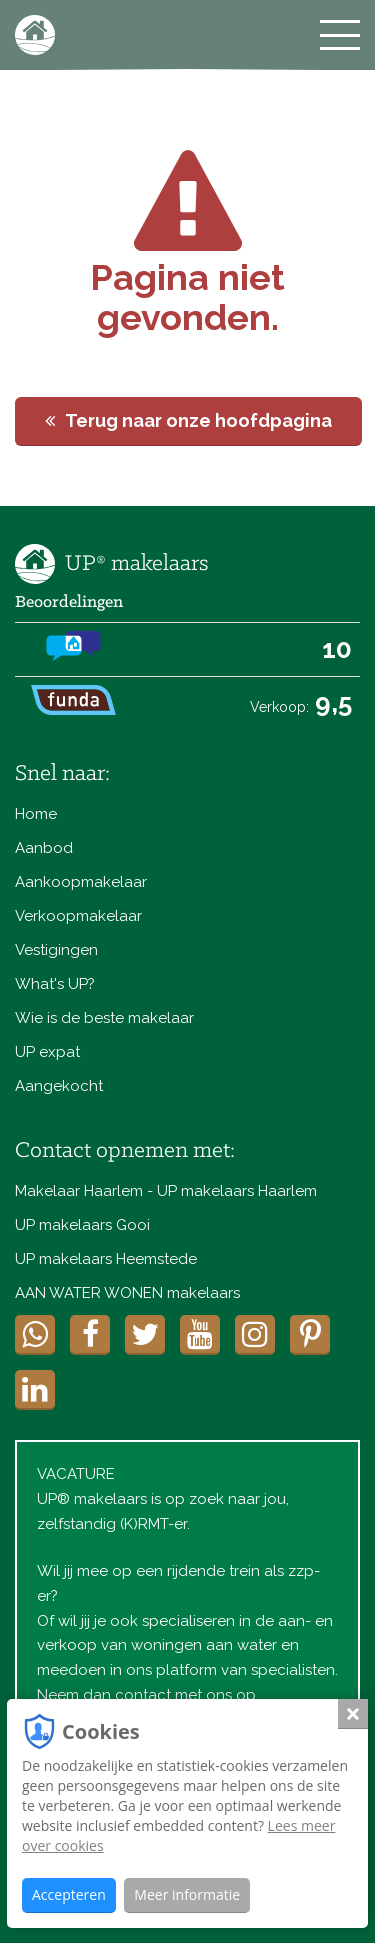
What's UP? (55, 984)
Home (36, 814)
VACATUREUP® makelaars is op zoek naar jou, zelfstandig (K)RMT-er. (163, 1499)
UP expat (47, 1052)
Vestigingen (56, 950)
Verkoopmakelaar (78, 916)
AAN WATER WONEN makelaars (127, 1293)
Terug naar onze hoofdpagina (188, 420)
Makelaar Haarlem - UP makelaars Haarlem (166, 1191)
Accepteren (69, 1894)
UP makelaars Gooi (82, 1225)
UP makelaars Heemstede (106, 1259)
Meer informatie (187, 1894)
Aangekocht (59, 1086)
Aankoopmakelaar (81, 882)
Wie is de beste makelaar (104, 1018)
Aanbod (44, 848)
